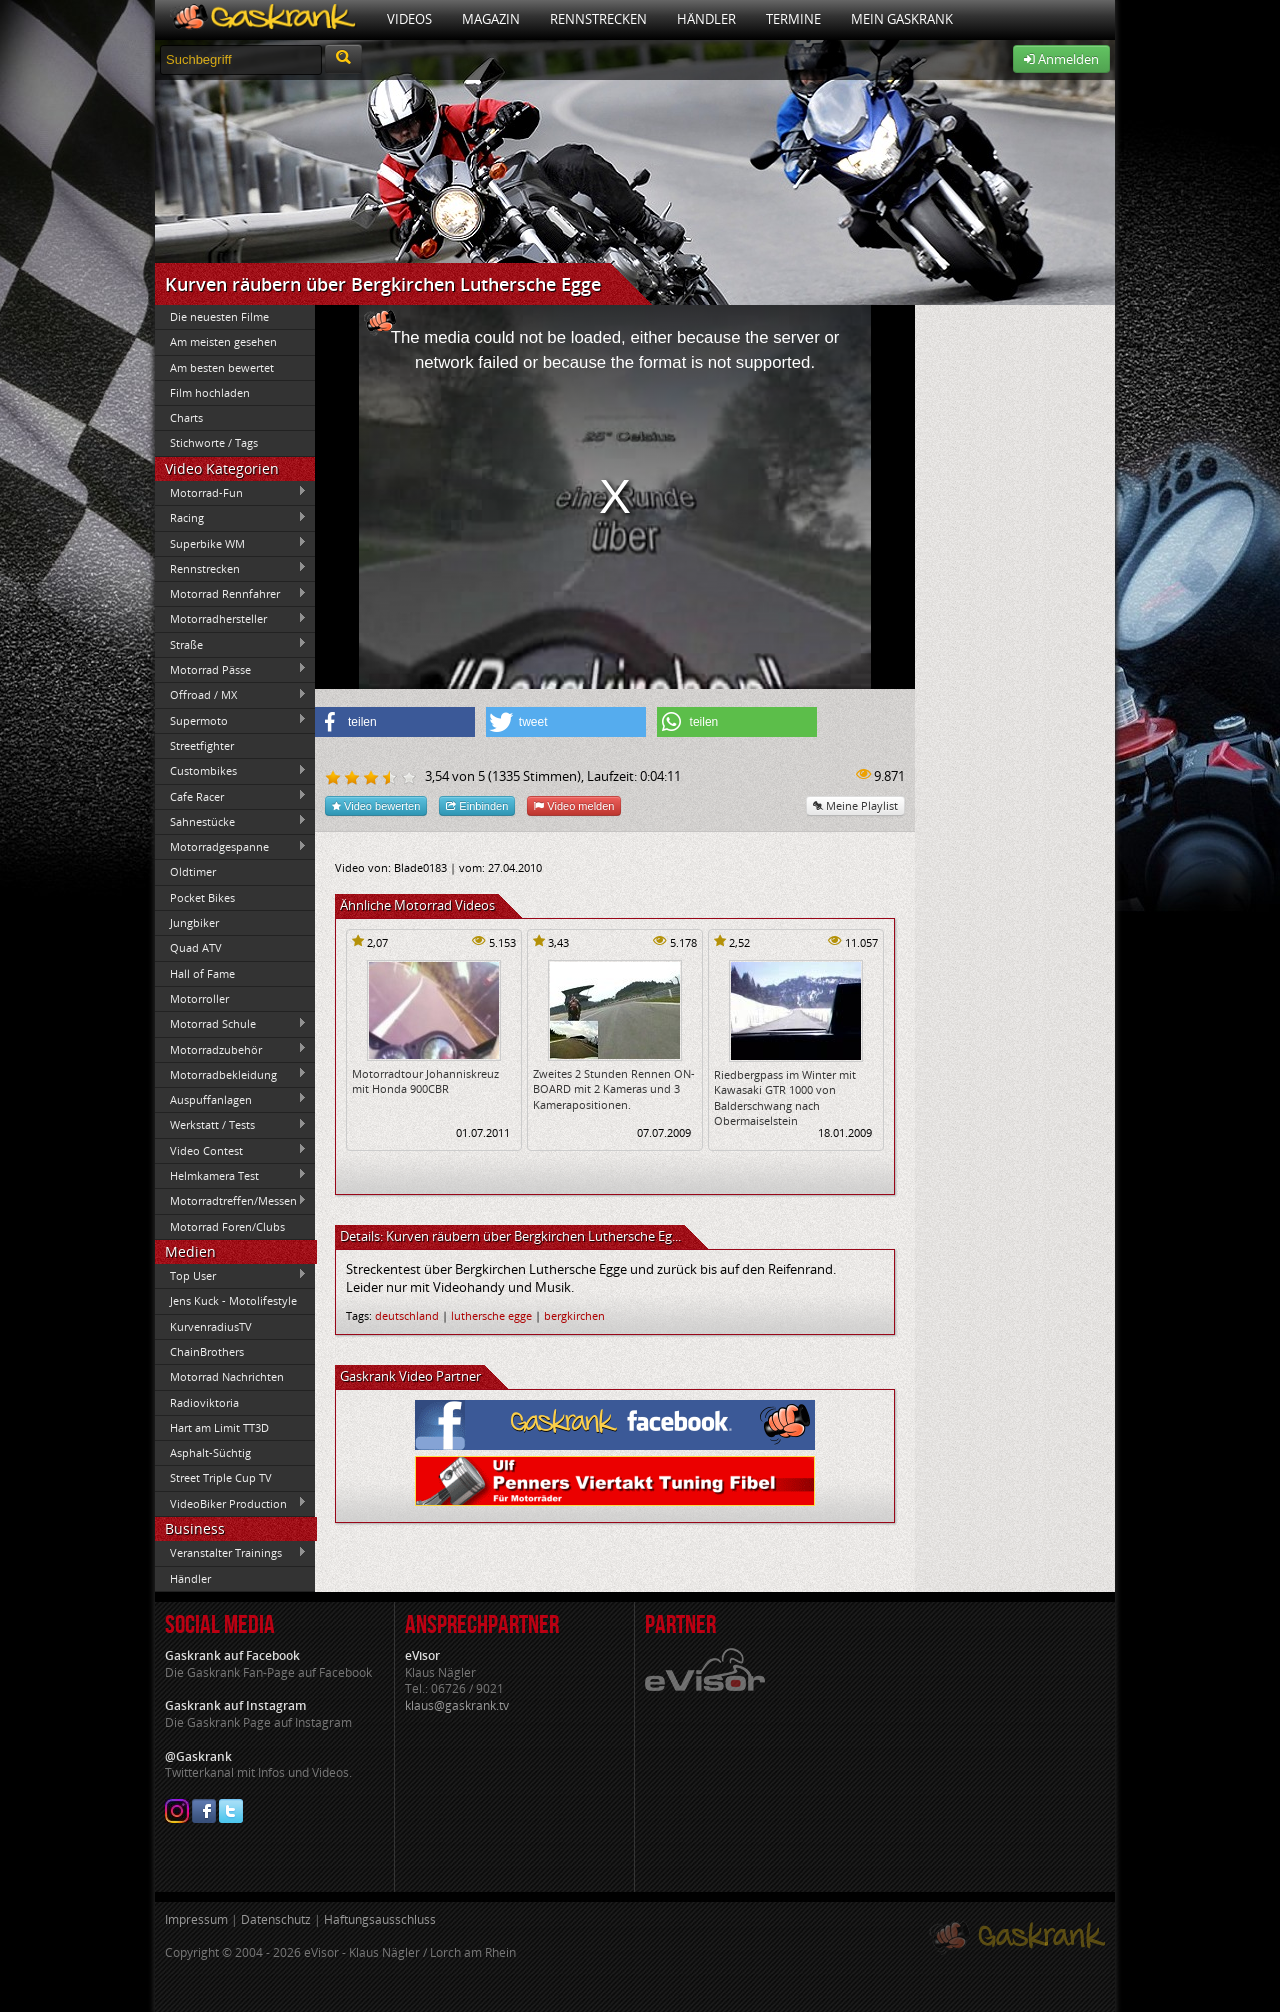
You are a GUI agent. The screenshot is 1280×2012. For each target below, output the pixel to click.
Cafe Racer (231, 796)
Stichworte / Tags (214, 442)
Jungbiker (194, 922)
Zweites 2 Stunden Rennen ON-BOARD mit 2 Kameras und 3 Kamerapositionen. (614, 1089)
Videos (409, 19)
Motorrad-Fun (231, 492)
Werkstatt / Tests (231, 1125)
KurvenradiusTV (211, 1326)
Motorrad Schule (231, 1024)
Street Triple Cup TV (221, 1477)
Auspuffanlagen (231, 1099)
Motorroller (199, 998)
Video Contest (231, 1150)
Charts (186, 417)
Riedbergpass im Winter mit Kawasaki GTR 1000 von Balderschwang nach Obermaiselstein (785, 1097)
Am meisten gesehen (223, 341)
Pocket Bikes (202, 897)
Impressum (196, 1919)
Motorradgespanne (231, 847)
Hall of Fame (202, 973)
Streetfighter (202, 745)
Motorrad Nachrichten (227, 1376)
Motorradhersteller (231, 619)
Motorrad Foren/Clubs (227, 1226)
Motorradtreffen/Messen (231, 1201)
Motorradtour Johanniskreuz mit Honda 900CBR (425, 1081)
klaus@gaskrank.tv (457, 1705)
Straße (231, 644)
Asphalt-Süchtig (210, 1452)
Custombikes (231, 771)
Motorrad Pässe (231, 669)
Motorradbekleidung (231, 1074)
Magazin (491, 19)
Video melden (574, 805)
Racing (231, 518)
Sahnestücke (231, 821)
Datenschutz (276, 1919)
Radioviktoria (204, 1402)
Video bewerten (376, 805)
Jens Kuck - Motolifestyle (233, 1300)
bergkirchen (574, 1315)
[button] (395, 722)
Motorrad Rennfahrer (231, 594)
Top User (231, 1275)
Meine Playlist (855, 805)
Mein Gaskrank (902, 19)
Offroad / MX (231, 695)
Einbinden (477, 805)
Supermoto (231, 720)
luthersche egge (491, 1315)
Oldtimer (193, 871)
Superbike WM (231, 543)
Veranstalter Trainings (231, 1553)
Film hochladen (210, 392)
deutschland (407, 1315)
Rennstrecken (598, 19)
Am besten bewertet (222, 367)
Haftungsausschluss (380, 1919)
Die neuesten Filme (219, 316)
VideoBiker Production (231, 1503)
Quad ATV (196, 947)
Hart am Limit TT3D (219, 1427)
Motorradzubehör (231, 1049)
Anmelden (1061, 59)
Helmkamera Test (231, 1175)
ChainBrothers (207, 1351)
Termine (793, 19)
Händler (706, 19)
